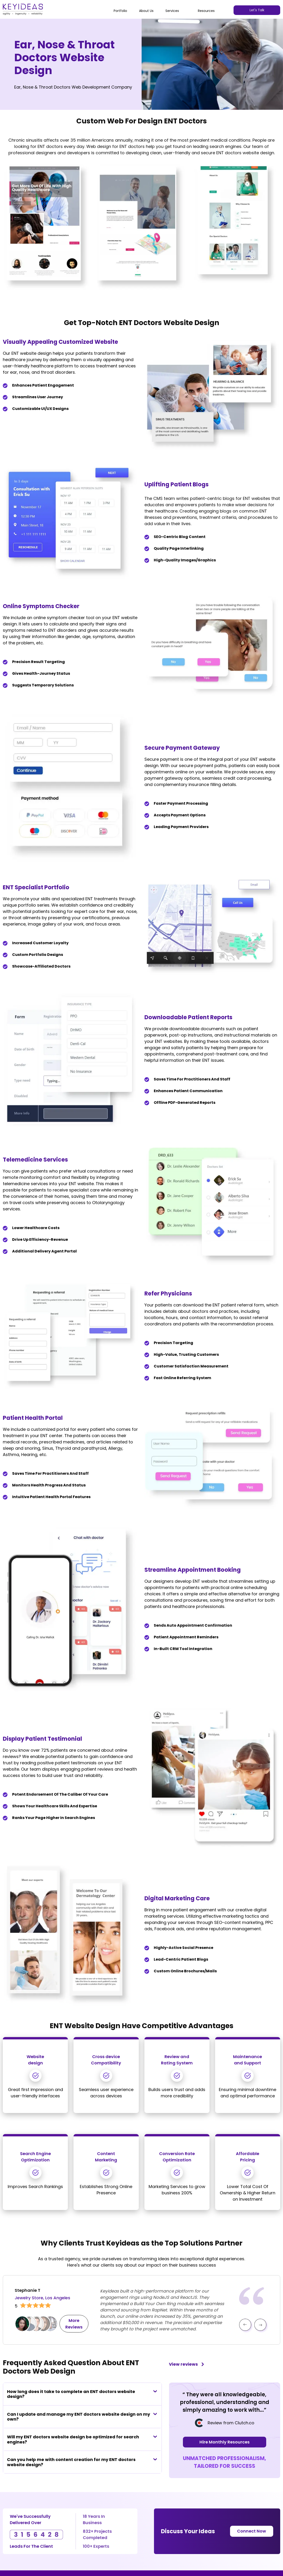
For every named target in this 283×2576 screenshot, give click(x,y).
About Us (146, 10)
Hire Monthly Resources (224, 2442)
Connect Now (251, 2531)
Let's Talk (257, 10)
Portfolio (120, 10)
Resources (210, 10)
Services (175, 10)
